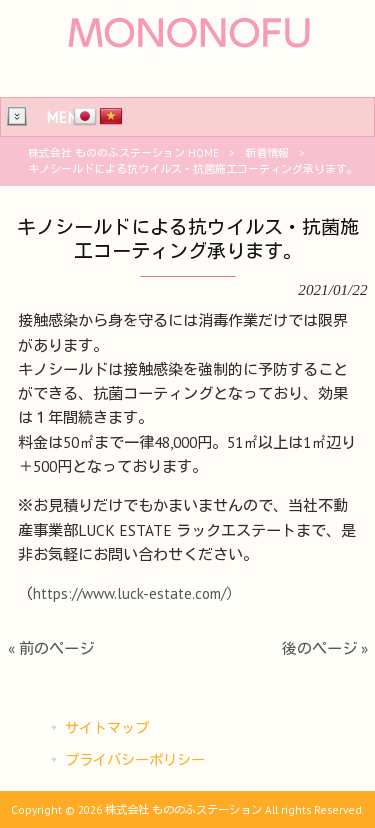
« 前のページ (51, 648)
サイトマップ (107, 728)
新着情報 (267, 153)
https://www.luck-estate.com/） (137, 593)
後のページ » (325, 648)
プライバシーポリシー (135, 760)
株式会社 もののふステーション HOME (123, 153)
